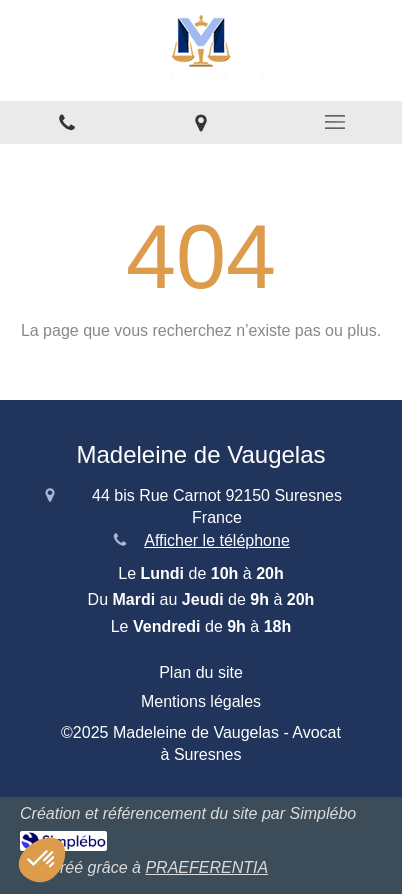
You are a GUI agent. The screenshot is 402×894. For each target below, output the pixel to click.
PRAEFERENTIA (206, 867)
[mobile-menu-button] (335, 122)
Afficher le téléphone (217, 540)
